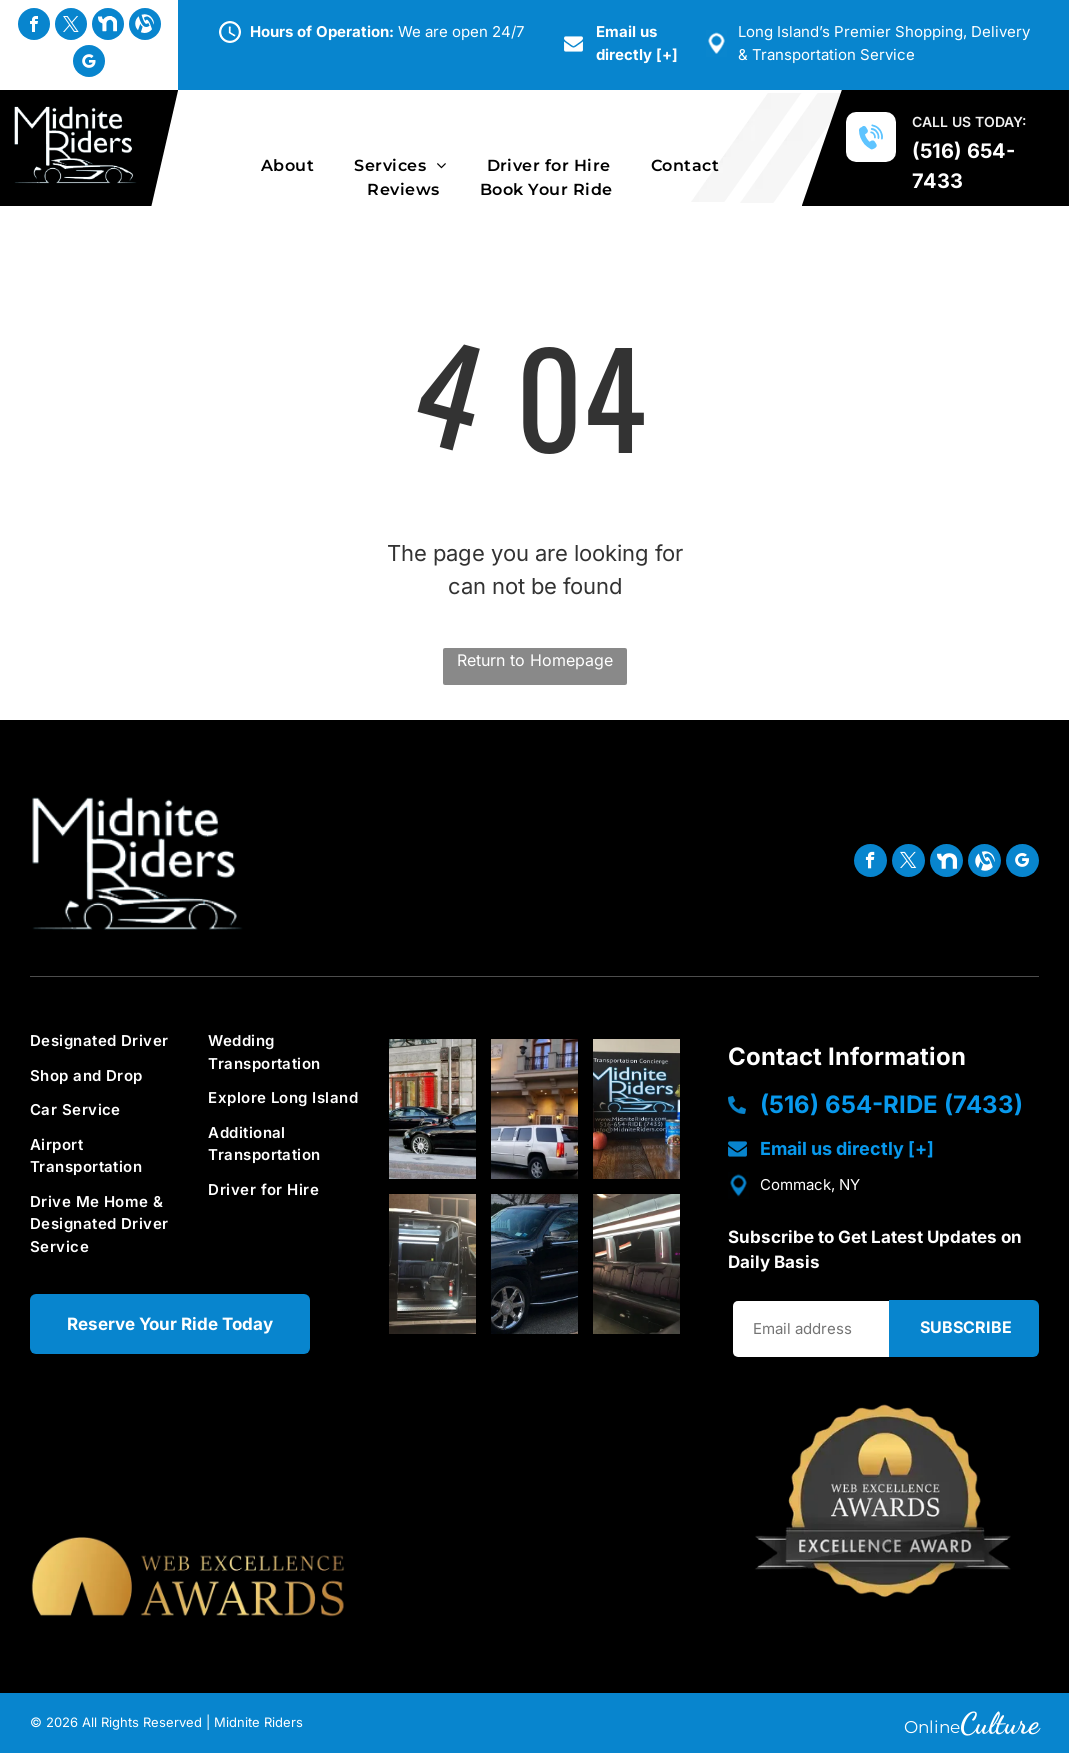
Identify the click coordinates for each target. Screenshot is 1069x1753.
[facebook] (34, 26)
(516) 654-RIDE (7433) (891, 1104)
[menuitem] (287, 166)
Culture (999, 1723)
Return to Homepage (535, 660)
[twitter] (71, 26)
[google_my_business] (89, 63)
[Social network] (108, 26)
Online (932, 1727)
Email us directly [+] (847, 1148)
